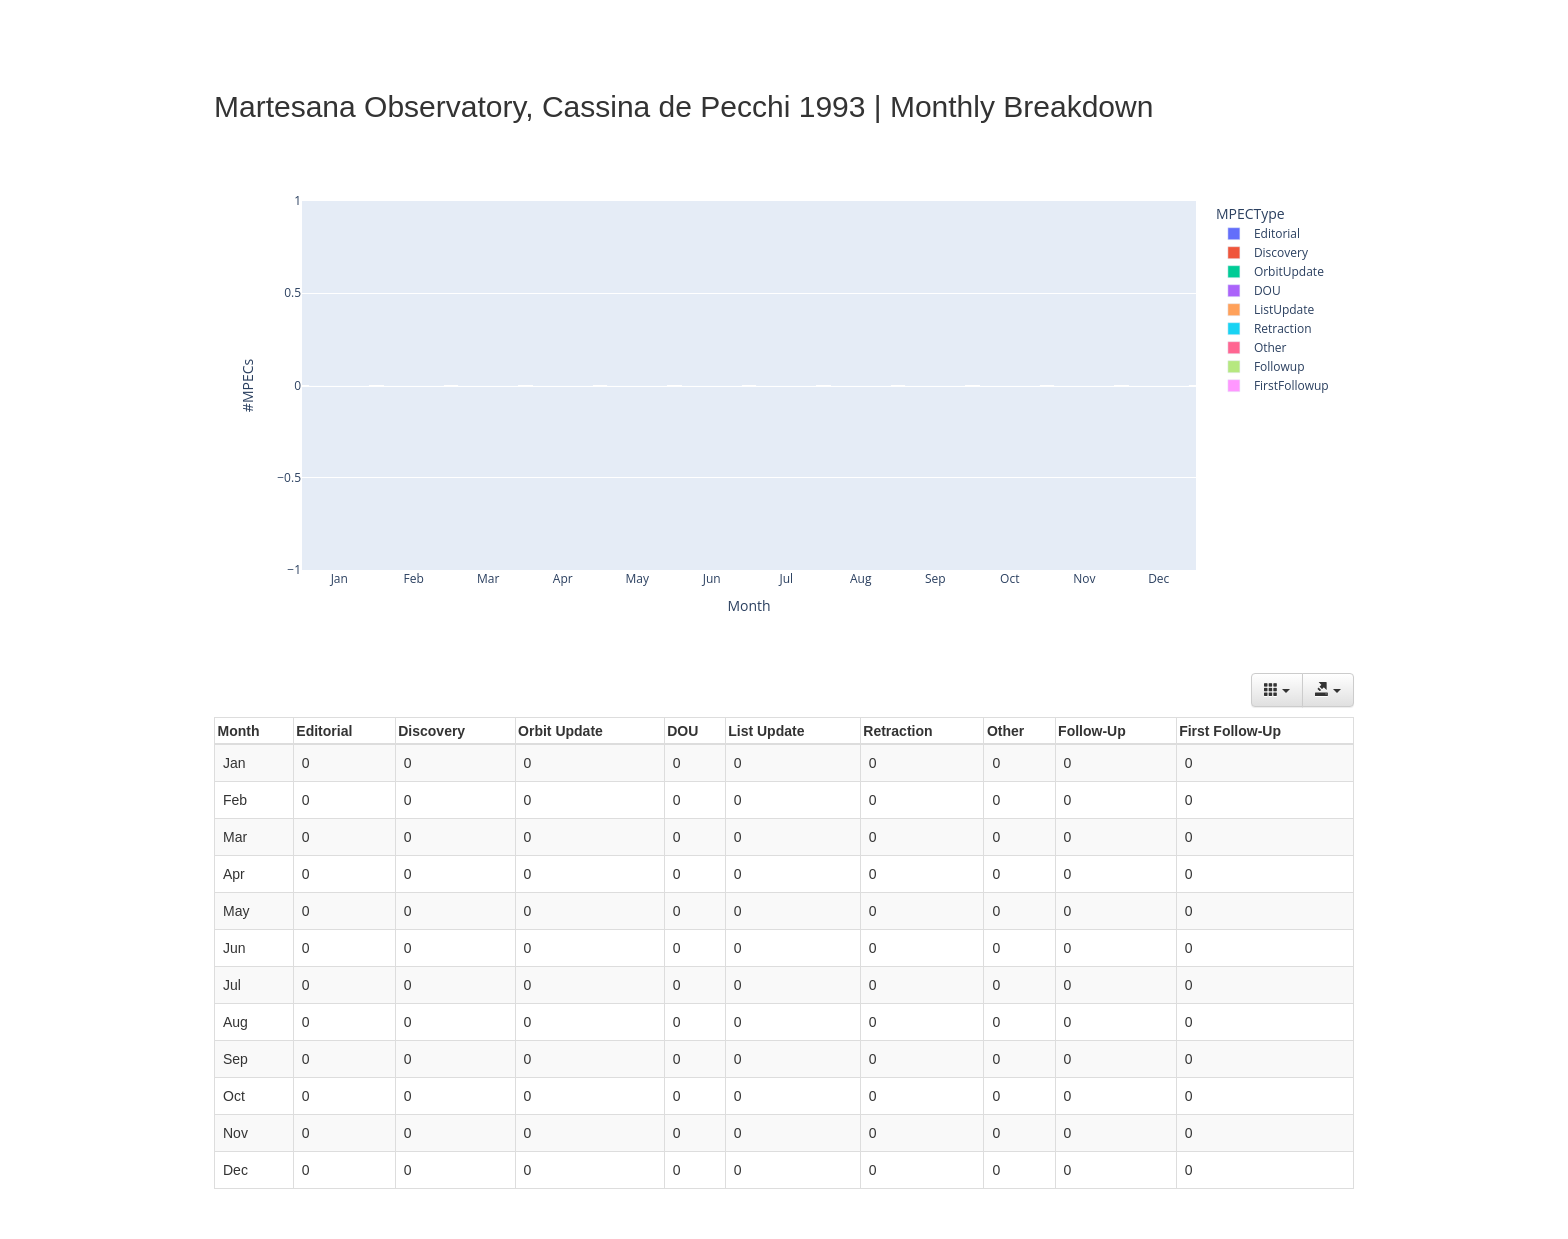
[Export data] (1328, 690)
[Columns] (1277, 690)
